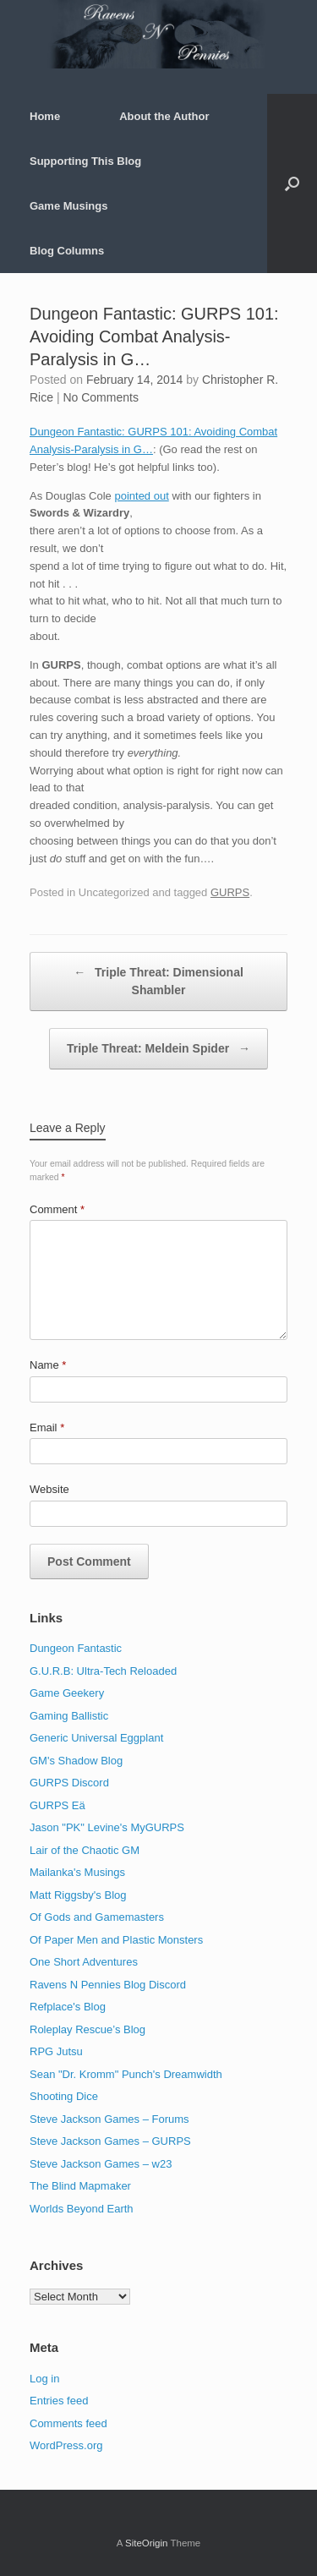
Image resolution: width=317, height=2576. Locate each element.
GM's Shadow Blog (76, 1760)
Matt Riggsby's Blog (78, 1895)
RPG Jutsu (56, 2051)
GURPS (229, 892)
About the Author (164, 116)
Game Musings (68, 206)
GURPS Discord (69, 1782)
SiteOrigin (146, 2543)
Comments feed (68, 2423)
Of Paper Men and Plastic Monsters (116, 1939)
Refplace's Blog (68, 2006)
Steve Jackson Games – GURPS (110, 2141)
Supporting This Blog (85, 161)
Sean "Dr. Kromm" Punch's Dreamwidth (126, 2074)
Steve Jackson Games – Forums (109, 2119)
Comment (57, 1209)
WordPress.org (66, 2445)
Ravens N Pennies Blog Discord (108, 1984)
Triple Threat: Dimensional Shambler (158, 980)
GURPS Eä (57, 1805)
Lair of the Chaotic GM (84, 1850)
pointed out (141, 495)
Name (48, 1365)
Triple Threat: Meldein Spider (158, 1049)
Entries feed (59, 2400)
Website (49, 1489)
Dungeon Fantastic (76, 1648)
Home (45, 116)
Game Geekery (67, 1693)
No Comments (100, 397)
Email (47, 1427)
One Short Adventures (84, 1961)
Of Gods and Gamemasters (97, 1917)
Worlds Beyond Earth (82, 2208)
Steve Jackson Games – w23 (101, 2164)
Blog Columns (67, 250)
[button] (292, 183)
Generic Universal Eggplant (96, 1737)
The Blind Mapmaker (80, 2185)
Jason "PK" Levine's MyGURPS (107, 1827)
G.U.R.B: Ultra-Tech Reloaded (103, 1671)
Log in (44, 2378)
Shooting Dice (64, 2096)
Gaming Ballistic (69, 1715)
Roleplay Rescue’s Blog (87, 2029)
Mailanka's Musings (77, 1872)
